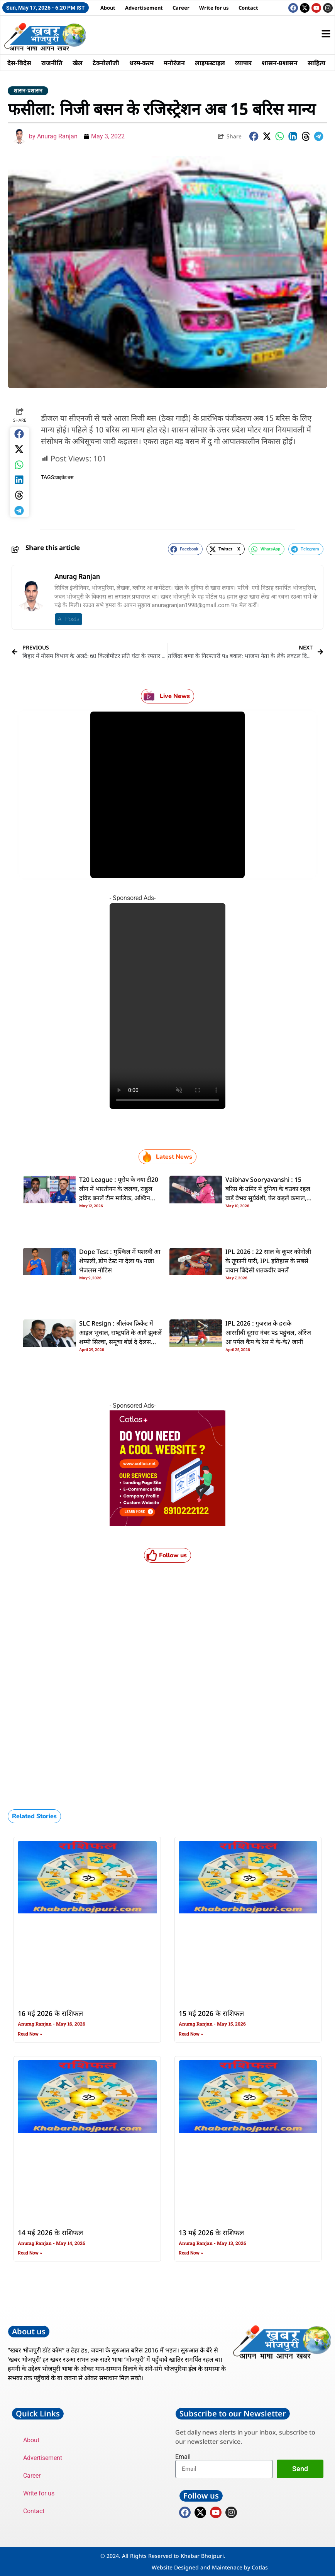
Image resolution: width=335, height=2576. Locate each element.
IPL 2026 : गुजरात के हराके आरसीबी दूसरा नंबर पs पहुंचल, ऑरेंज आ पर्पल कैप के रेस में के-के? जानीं (268, 1333)
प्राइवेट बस (64, 477)
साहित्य (316, 63)
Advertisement (144, 7)
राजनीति (52, 63)
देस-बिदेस (19, 63)
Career (181, 7)
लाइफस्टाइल (210, 63)
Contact (248, 7)
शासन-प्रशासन (280, 63)
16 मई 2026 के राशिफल (50, 2014)
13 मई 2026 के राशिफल (211, 2233)
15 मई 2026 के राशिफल (211, 2014)
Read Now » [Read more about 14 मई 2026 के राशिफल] (30, 2253)
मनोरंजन (174, 63)
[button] (254, 136)
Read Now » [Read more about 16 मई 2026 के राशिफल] (30, 2034)
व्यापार (243, 63)
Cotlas (260, 2567)
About (107, 7)
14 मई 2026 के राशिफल (50, 2233)
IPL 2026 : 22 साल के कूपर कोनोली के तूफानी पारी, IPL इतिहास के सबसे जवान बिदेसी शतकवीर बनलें (268, 1261)
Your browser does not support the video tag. (167, 1006)
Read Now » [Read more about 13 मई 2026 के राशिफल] (191, 2253)
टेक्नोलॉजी (106, 63)
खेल (78, 63)
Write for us (214, 7)
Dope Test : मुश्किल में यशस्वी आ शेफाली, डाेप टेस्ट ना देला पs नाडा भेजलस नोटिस (119, 1261)
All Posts (68, 619)
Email (183, 2457)
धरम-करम (141, 63)
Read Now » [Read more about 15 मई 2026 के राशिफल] (191, 2034)
